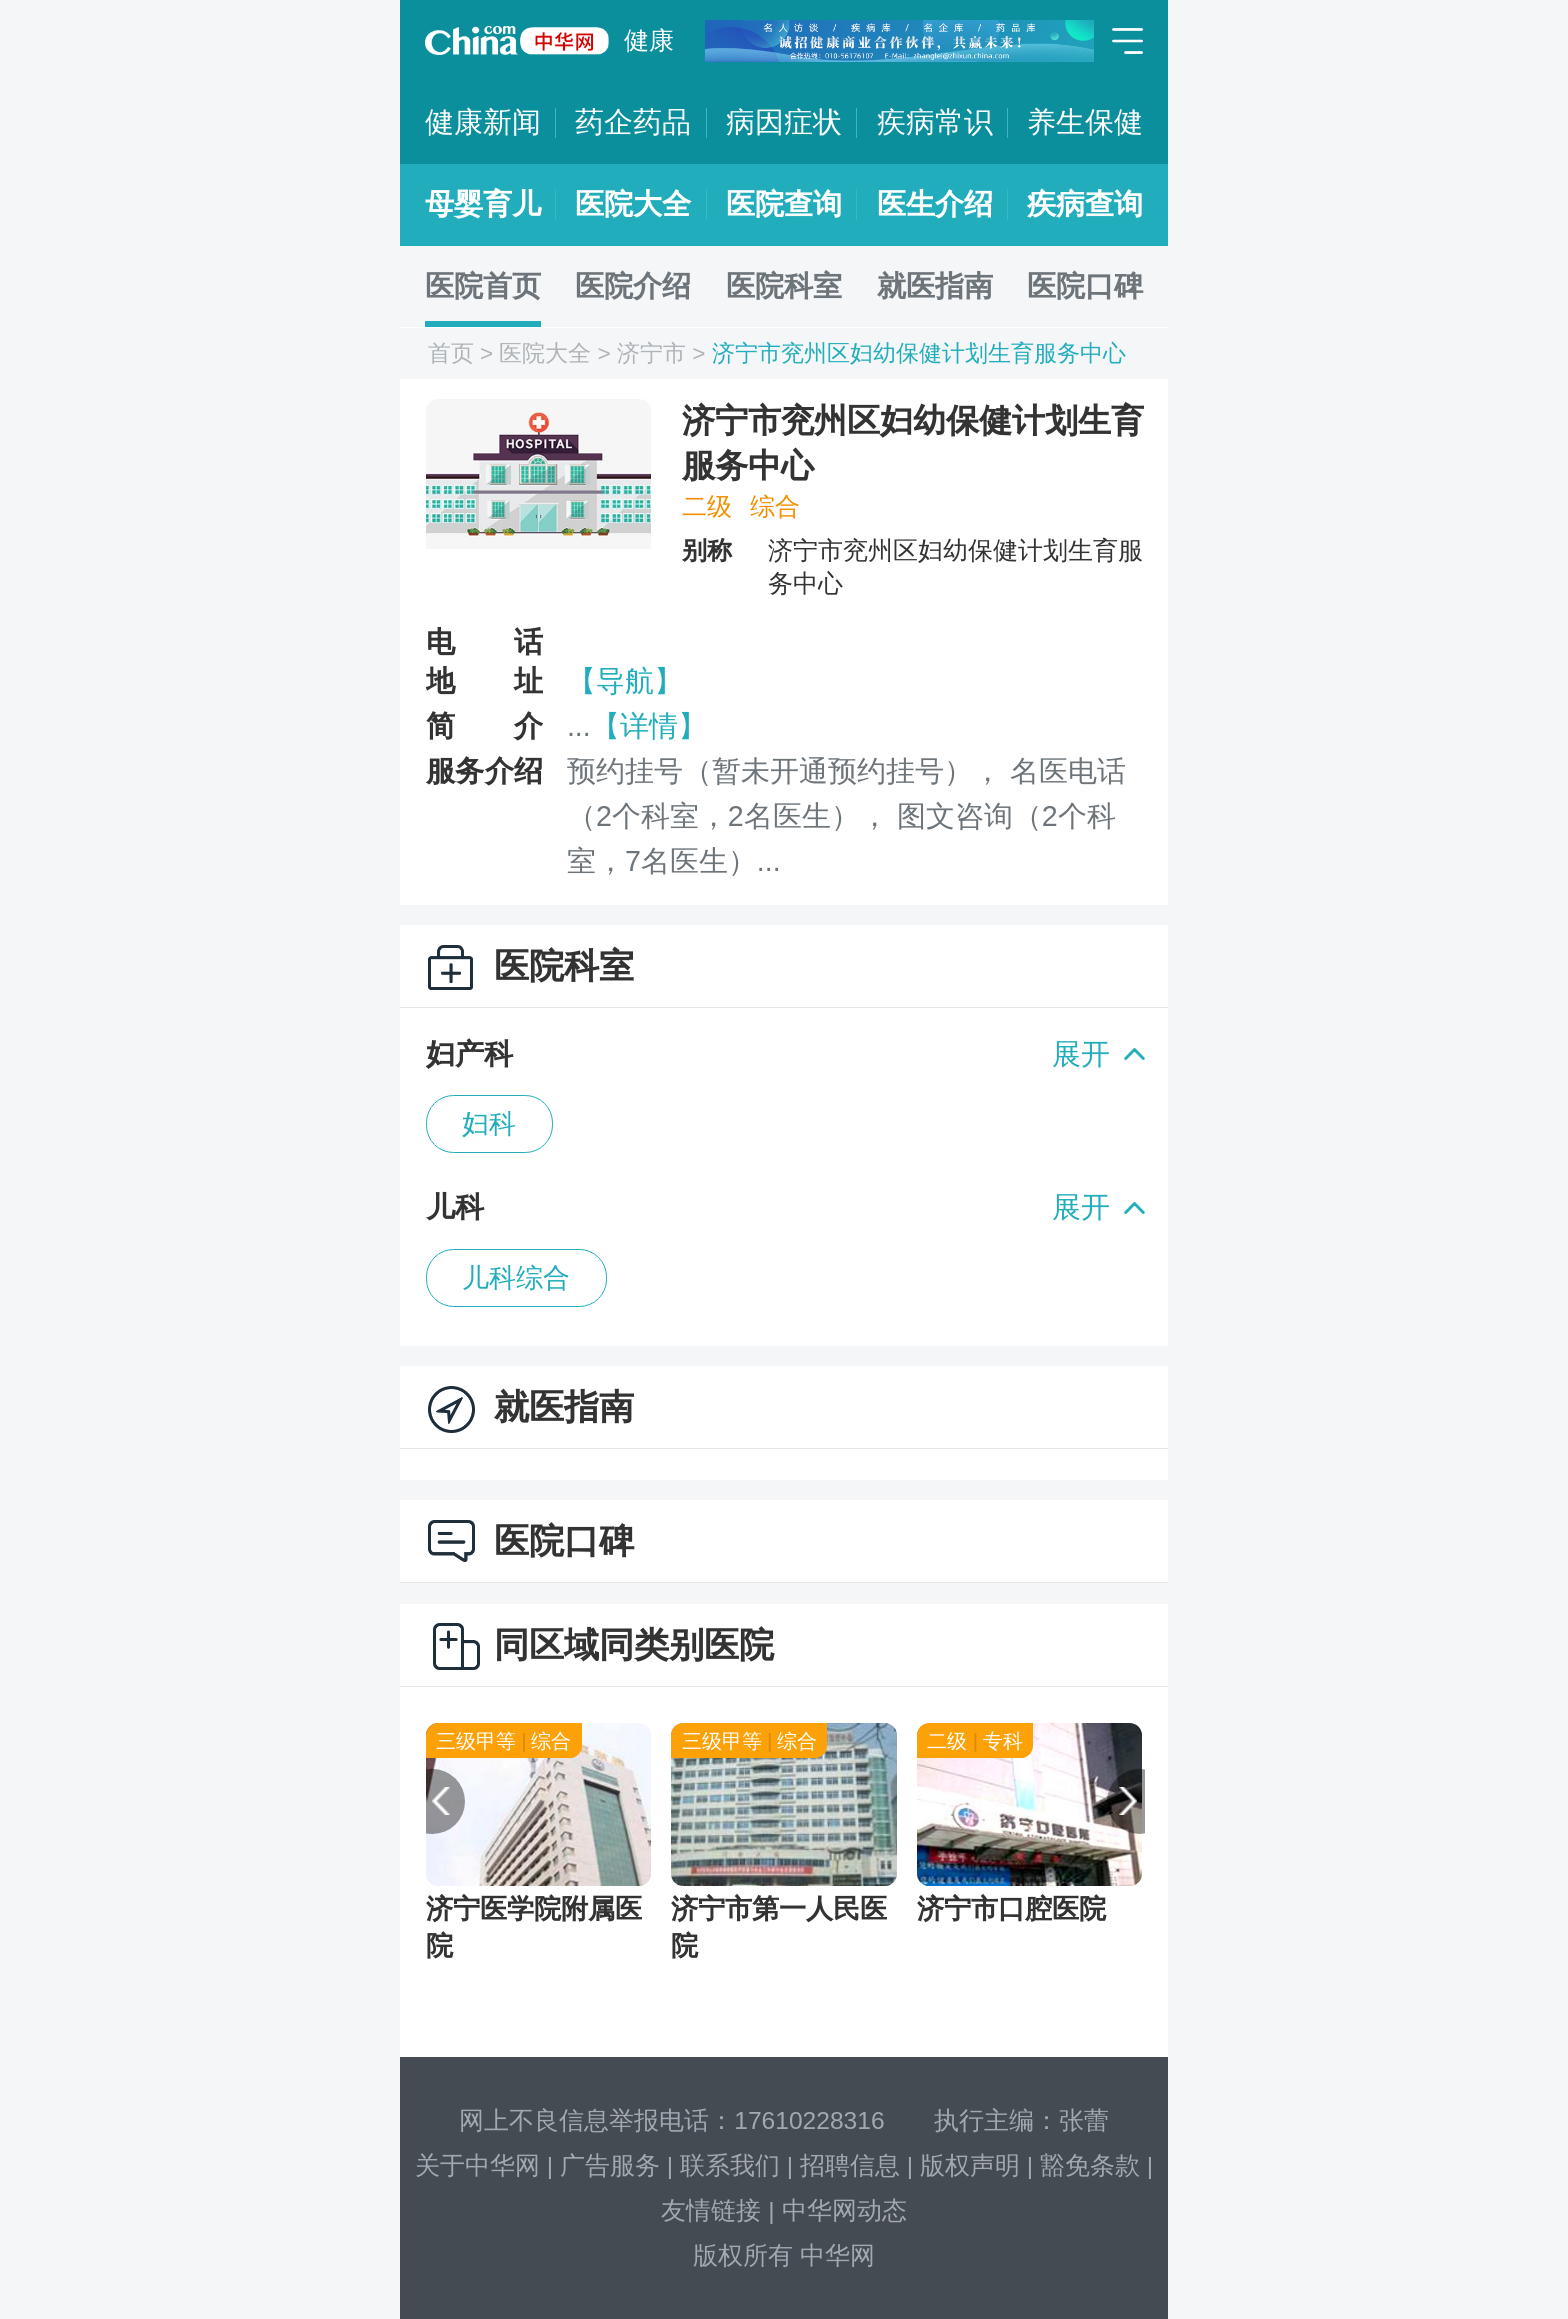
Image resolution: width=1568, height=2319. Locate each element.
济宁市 (651, 353)
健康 (649, 40)
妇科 (489, 1124)
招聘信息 (850, 2165)
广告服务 (610, 2165)
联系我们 (730, 2165)
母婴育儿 (483, 204)
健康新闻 (483, 122)
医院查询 (784, 204)
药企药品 (633, 122)
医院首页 (483, 286)
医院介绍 (633, 286)
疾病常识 (935, 122)
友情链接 (711, 2210)
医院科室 (784, 286)
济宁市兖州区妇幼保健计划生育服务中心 (919, 353)
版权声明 (970, 2165)
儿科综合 (516, 1278)
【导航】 (625, 681)
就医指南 (935, 286)
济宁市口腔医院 (1011, 1909)
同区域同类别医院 (634, 1644)
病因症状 (784, 122)
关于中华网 (477, 2165)
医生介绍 (935, 204)
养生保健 (1085, 122)
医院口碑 (1085, 286)
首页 (451, 353)
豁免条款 (1090, 2165)
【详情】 (649, 726)
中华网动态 (844, 2210)
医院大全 (633, 204)
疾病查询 (1085, 204)
